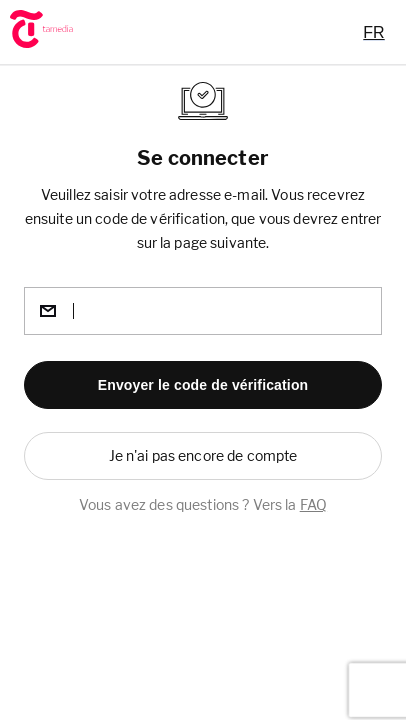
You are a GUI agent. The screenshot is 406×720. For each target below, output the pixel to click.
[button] (203, 385)
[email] (203, 311)
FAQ (313, 504)
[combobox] (373, 32)
